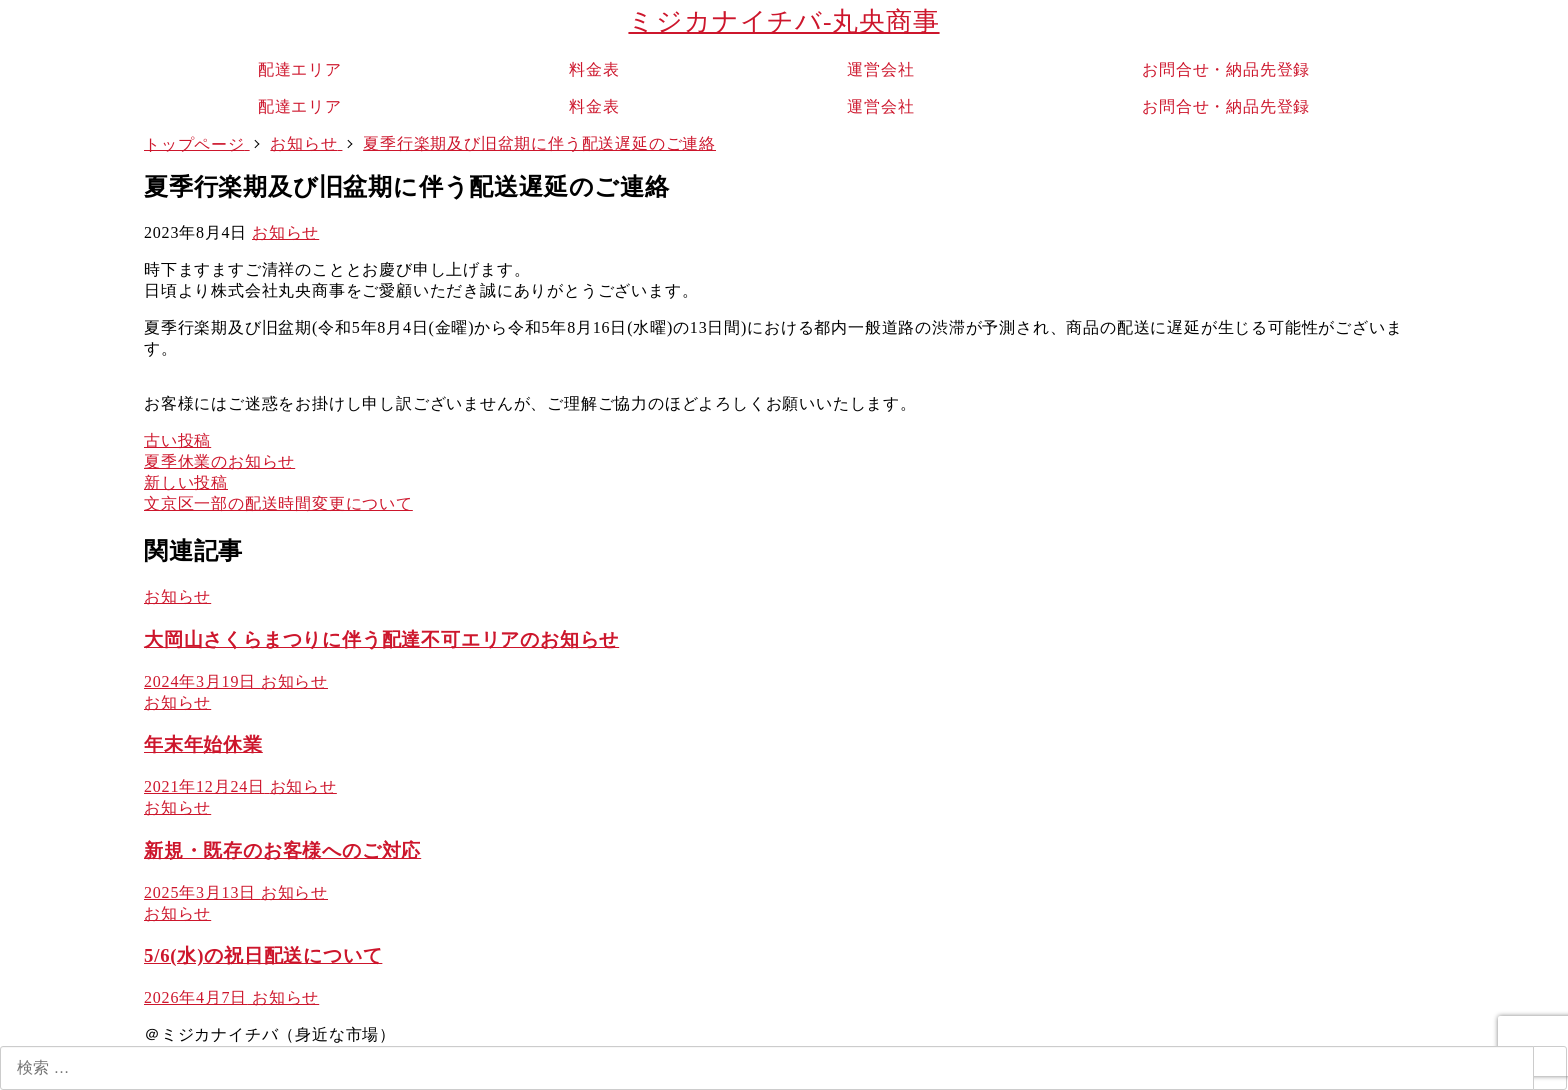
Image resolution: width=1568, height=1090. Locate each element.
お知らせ (285, 232)
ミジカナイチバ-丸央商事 (783, 21)
